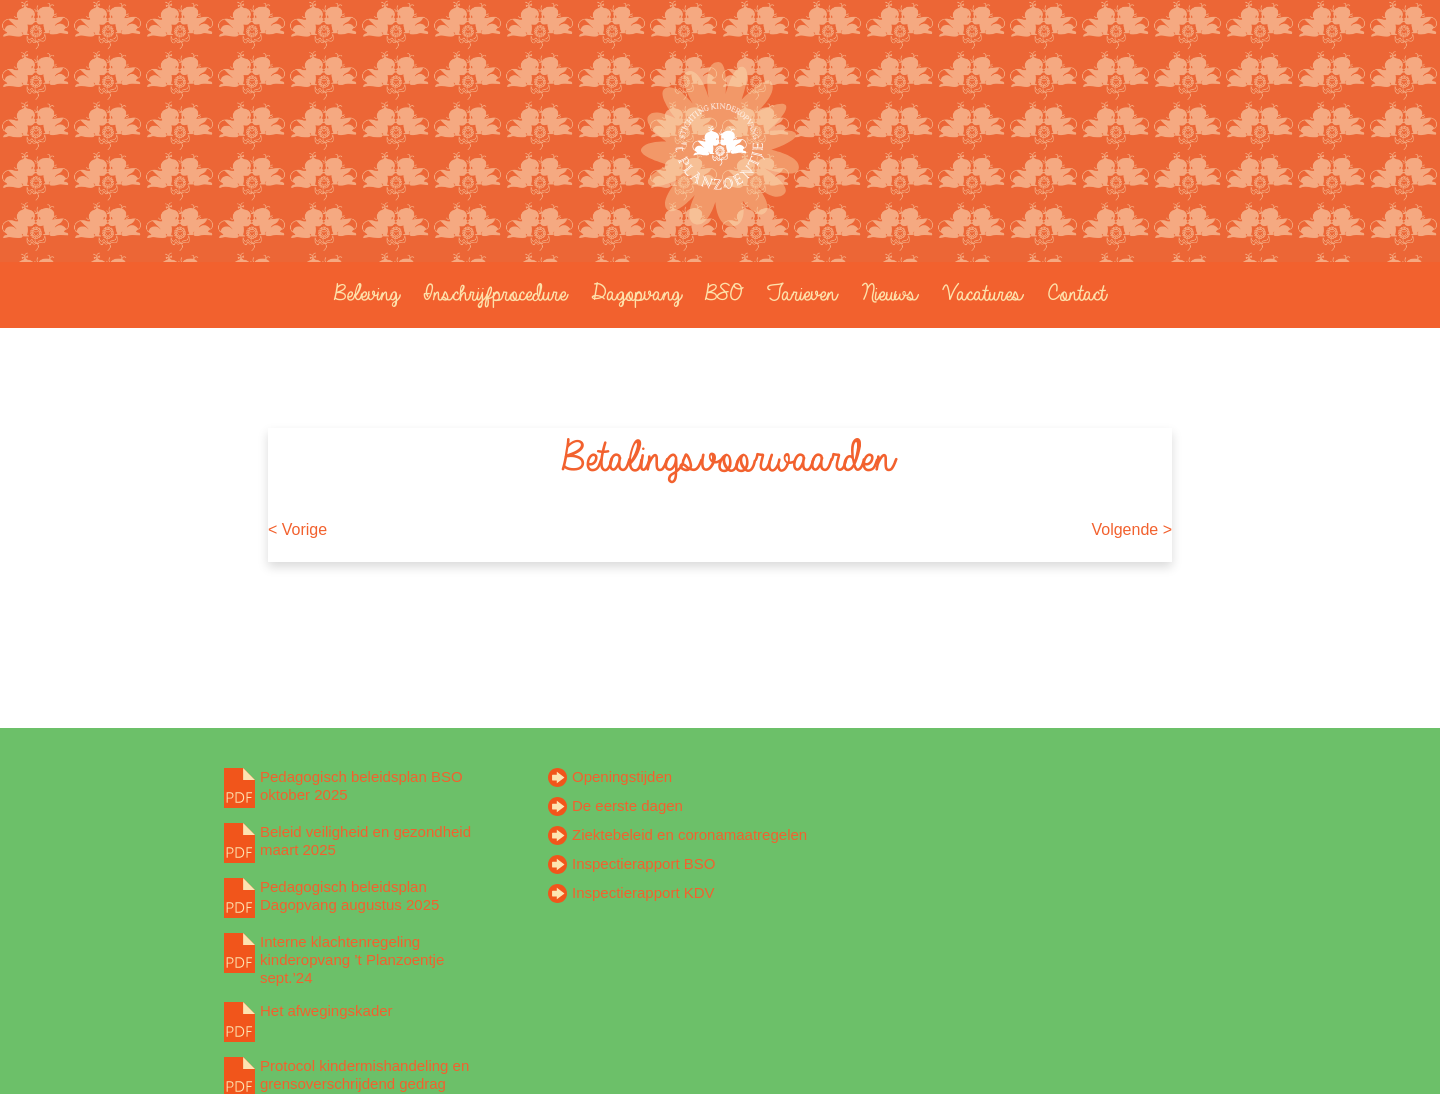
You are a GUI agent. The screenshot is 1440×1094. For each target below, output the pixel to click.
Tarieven (797, 293)
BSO (719, 293)
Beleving (362, 293)
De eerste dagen (627, 805)
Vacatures (978, 293)
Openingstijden (622, 776)
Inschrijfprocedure (490, 293)
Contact (1072, 293)
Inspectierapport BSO (643, 863)
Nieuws (885, 293)
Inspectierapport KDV (643, 892)
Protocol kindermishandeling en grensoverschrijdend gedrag (364, 1074)
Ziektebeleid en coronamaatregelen (689, 834)
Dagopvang (631, 293)
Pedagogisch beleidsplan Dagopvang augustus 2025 (349, 895)
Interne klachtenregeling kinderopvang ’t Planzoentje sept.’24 (352, 959)
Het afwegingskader (326, 1010)
